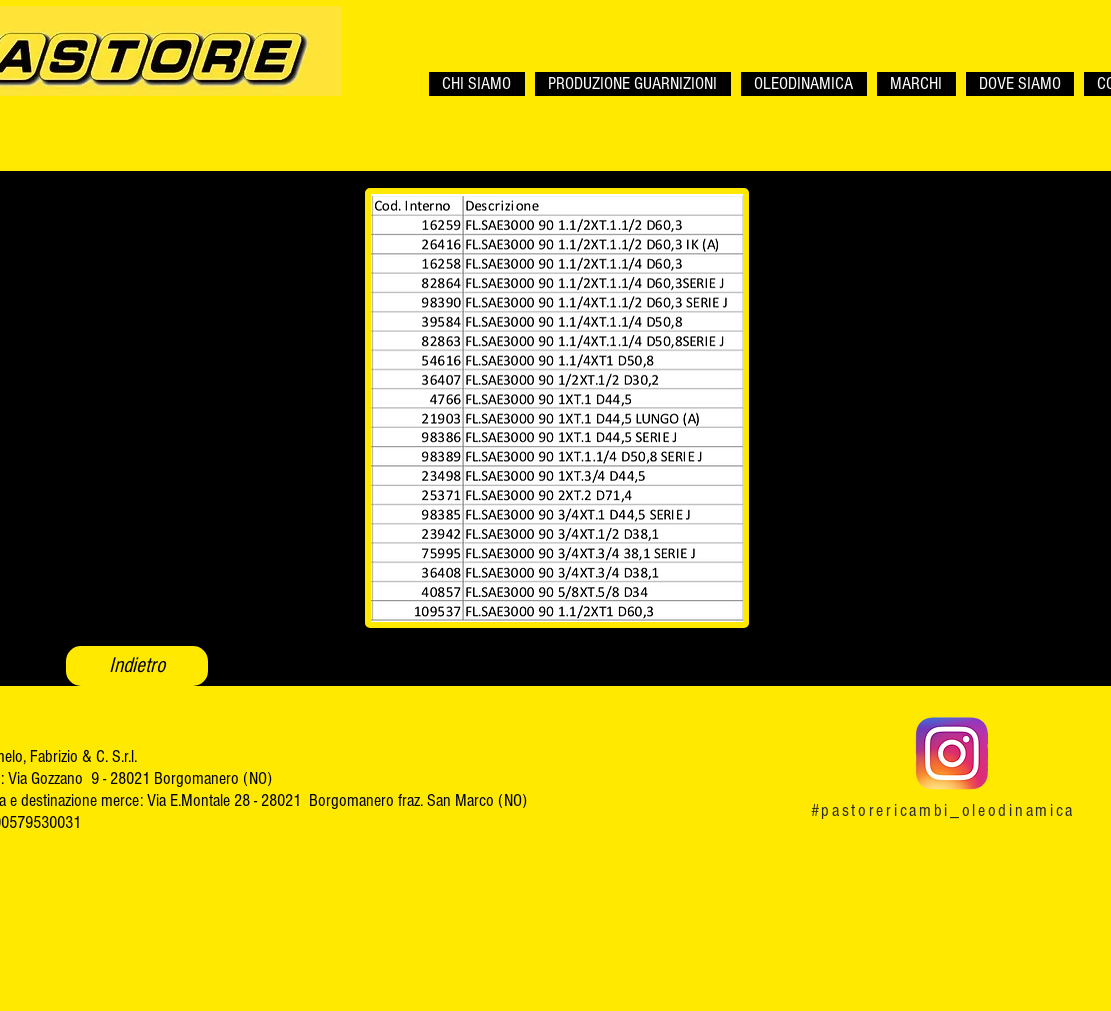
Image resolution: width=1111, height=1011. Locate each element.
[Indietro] (137, 666)
